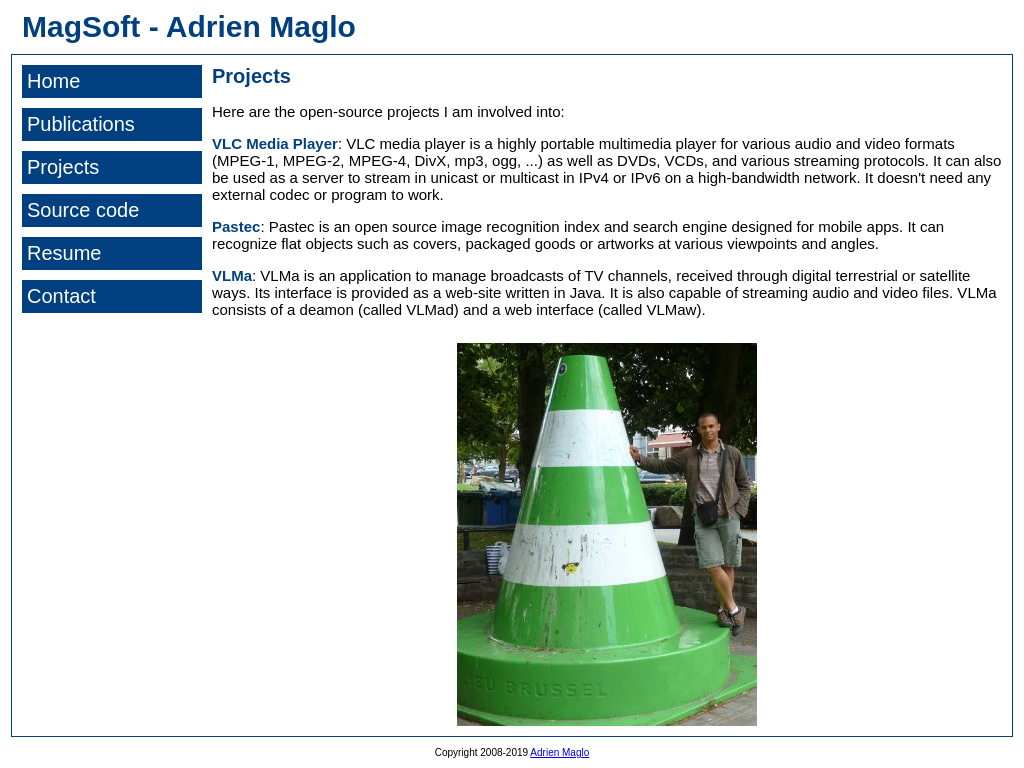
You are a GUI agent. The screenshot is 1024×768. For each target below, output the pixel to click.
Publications (81, 124)
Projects (63, 167)
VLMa (232, 275)
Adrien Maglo (559, 752)
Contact (61, 296)
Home (53, 81)
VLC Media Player (275, 143)
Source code (83, 210)
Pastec (236, 226)
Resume (64, 253)
